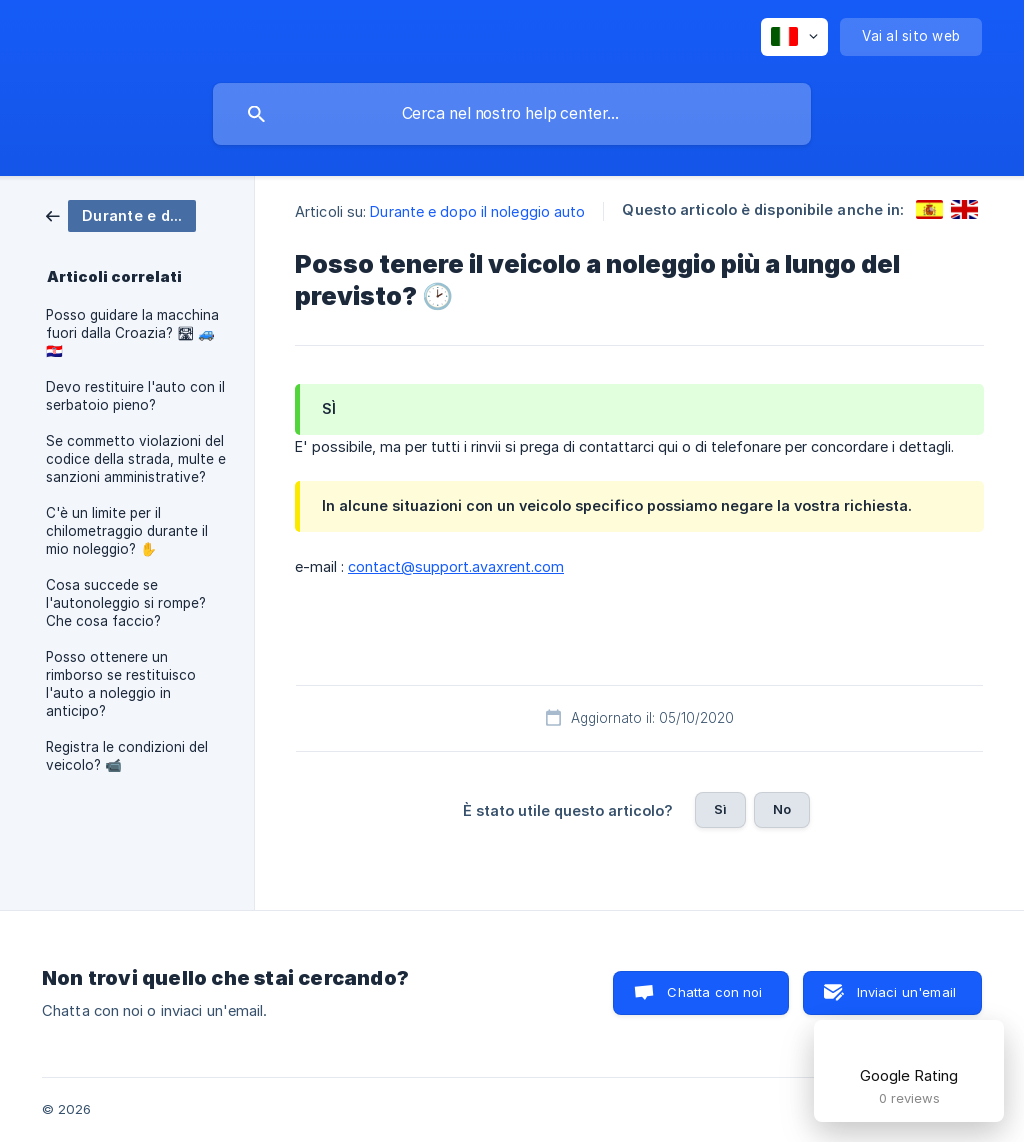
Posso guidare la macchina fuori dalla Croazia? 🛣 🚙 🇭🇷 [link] (132, 333)
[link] (121, 214)
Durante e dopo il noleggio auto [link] (477, 211)
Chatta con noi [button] (714, 992)
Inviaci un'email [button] (906, 992)
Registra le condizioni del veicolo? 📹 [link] (127, 756)
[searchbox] (512, 114)
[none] (794, 37)
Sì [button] (720, 809)
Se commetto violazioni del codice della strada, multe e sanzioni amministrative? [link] (136, 459)
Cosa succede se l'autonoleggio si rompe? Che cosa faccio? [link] (126, 603)
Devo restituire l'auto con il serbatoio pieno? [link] (135, 396)
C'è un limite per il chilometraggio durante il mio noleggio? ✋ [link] (127, 531)
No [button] (782, 809)
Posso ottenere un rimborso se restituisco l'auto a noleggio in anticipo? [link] (121, 684)
